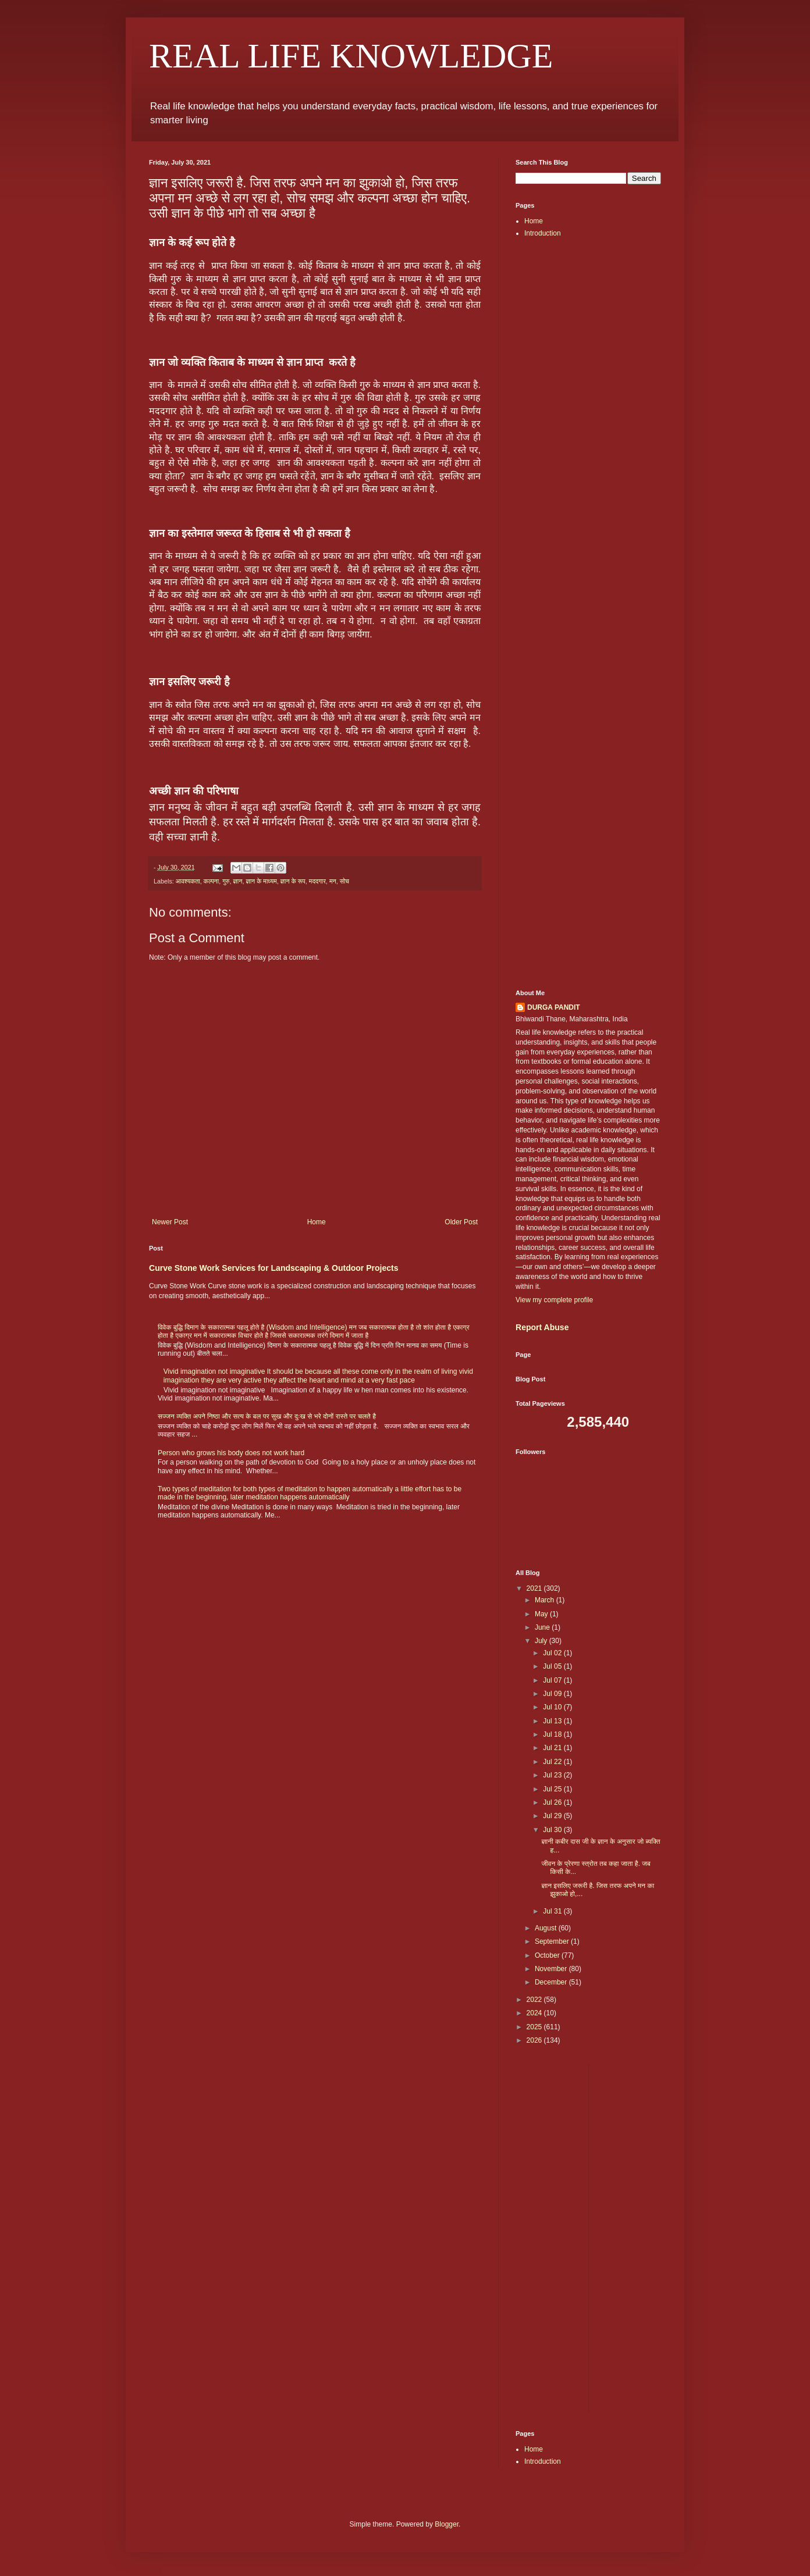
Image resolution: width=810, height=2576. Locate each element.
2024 (535, 2013)
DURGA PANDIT (553, 1007)
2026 (535, 2040)
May (542, 1614)
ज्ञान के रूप (292, 881)
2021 (535, 1588)
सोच (344, 881)
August (547, 1928)
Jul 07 (553, 1680)
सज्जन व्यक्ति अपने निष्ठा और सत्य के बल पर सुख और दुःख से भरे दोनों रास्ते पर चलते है (267, 1416)
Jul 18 (553, 1734)
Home (316, 1222)
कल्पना (211, 881)
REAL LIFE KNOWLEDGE (351, 56)
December (552, 1982)
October (548, 1955)
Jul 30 (553, 1830)
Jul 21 (553, 1748)
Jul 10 (553, 1707)
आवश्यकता (188, 881)
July (542, 1641)
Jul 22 (553, 1762)
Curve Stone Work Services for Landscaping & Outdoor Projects (274, 1268)
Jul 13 (553, 1721)
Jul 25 (553, 1789)
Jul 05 (553, 1666)
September (553, 1941)
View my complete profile (554, 1300)
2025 (535, 2027)
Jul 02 (553, 1653)
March (545, 1600)
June (543, 1627)
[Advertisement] (588, 430)
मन (332, 881)
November (552, 1969)
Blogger (447, 2524)
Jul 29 (553, 1816)
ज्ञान (238, 881)
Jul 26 (553, 1802)
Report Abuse (542, 1327)
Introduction (542, 233)
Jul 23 (553, 1775)
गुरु (225, 881)
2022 (535, 2000)
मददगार (317, 881)
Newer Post (170, 1222)
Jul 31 (553, 1911)
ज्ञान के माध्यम (261, 881)
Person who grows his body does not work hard (231, 1453)
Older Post (461, 1222)
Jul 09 (553, 1694)
